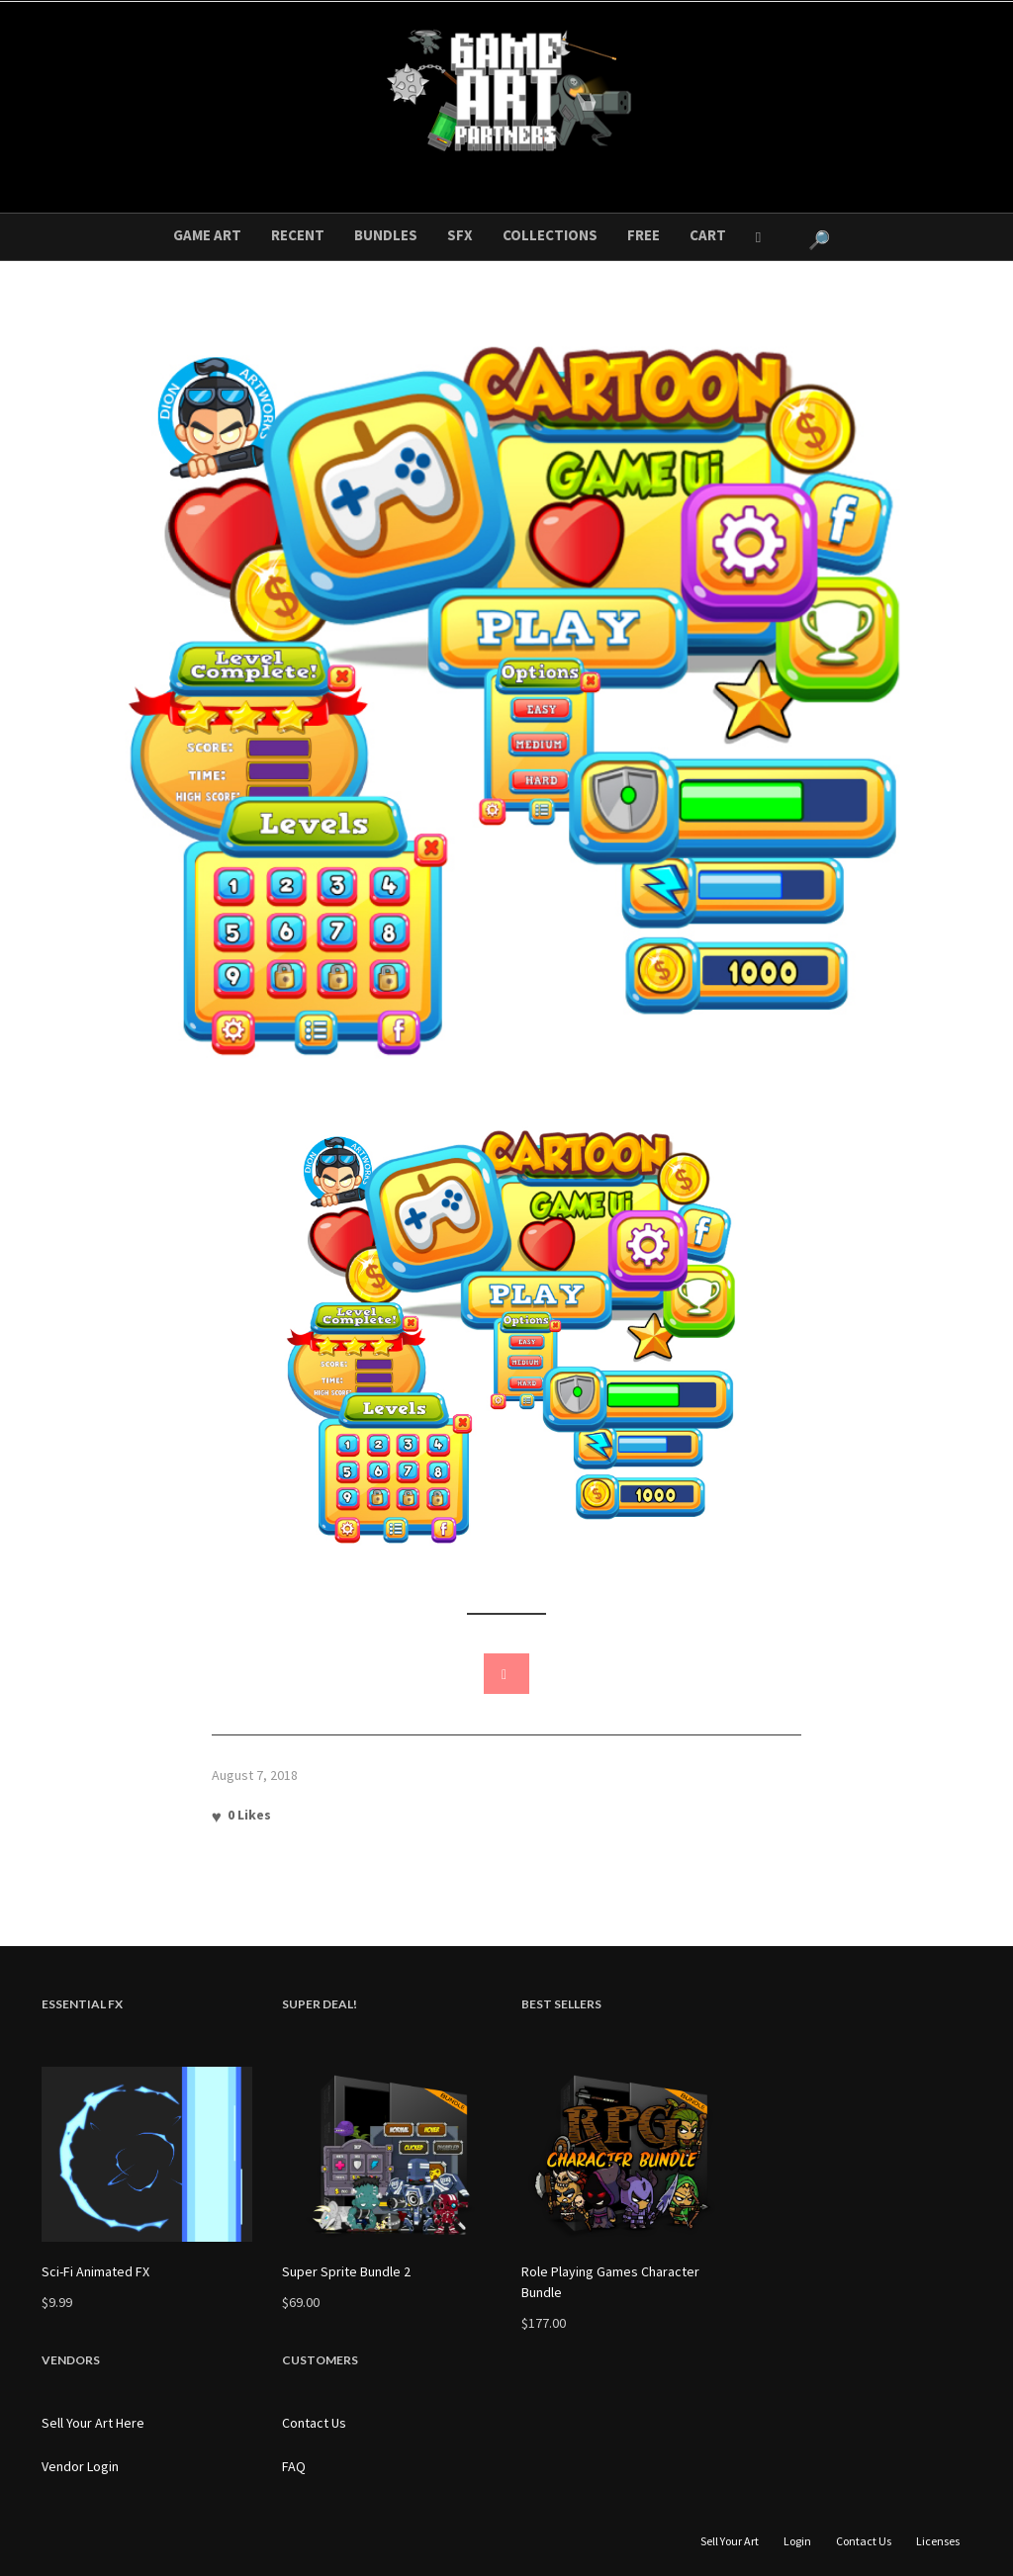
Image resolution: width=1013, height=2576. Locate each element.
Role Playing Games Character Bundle (610, 2282)
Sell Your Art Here (93, 2423)
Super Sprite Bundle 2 (346, 2271)
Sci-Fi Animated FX (95, 2271)
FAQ (294, 2466)
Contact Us (314, 2423)
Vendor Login (80, 2466)
